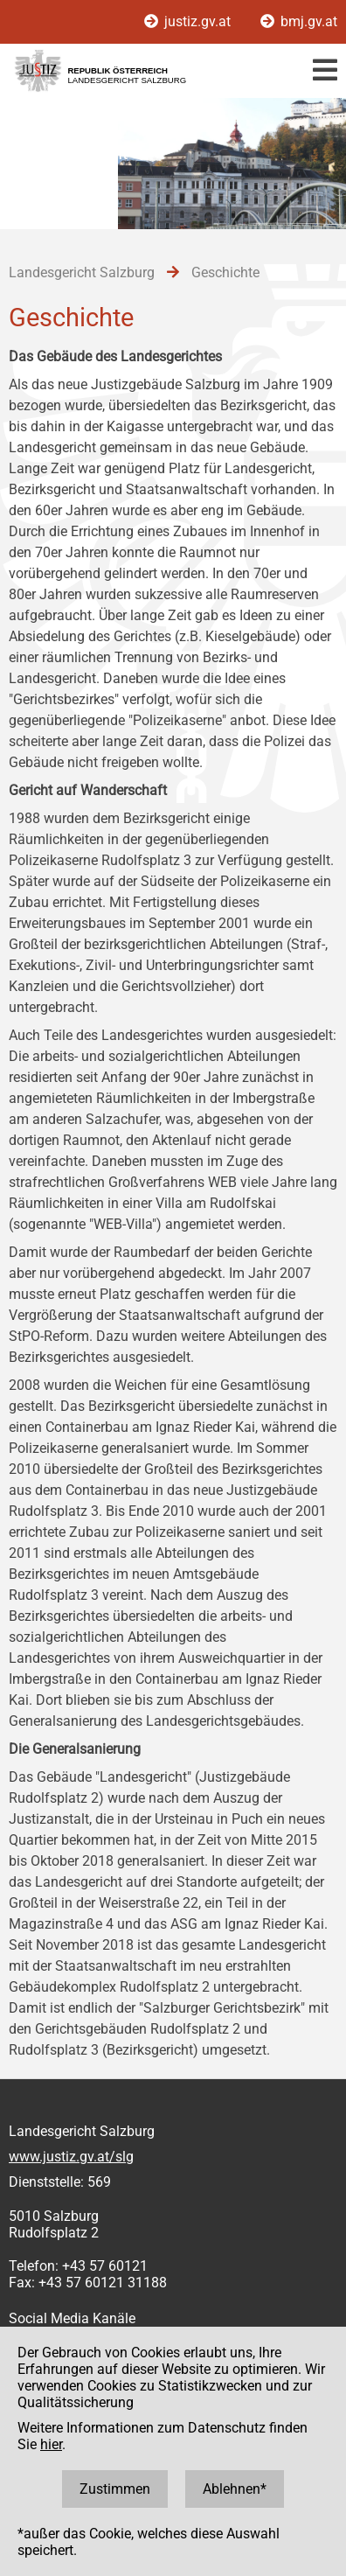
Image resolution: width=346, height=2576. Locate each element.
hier (51, 2444)
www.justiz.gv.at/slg (71, 2156)
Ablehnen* (234, 2489)
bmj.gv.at (298, 21)
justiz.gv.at (189, 21)
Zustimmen (115, 2489)
